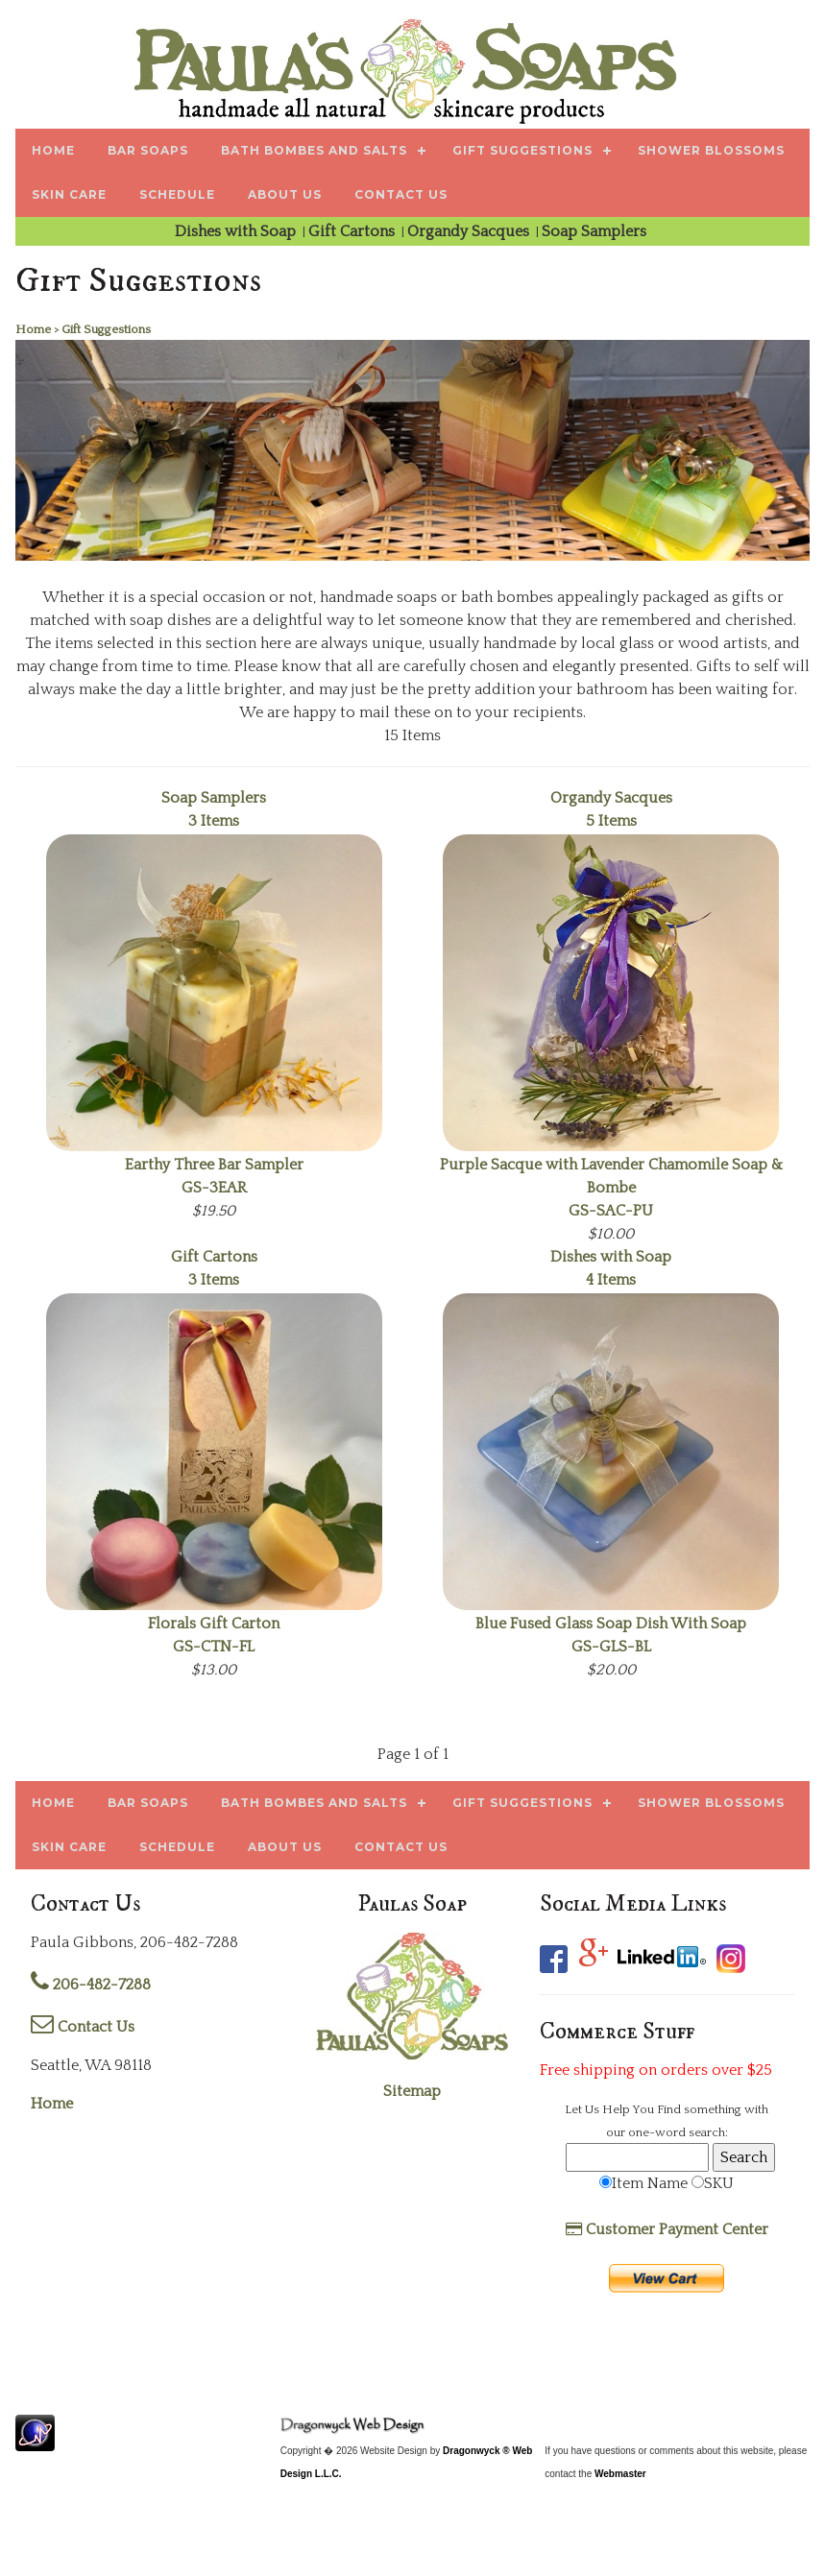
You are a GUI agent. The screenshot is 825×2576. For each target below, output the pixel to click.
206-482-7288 (91, 1984)
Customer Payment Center (667, 2229)
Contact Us (82, 2026)
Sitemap (412, 2091)
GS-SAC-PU (611, 1187)
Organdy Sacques (470, 231)
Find (669, 2109)
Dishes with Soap (237, 231)
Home (52, 2103)
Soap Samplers (596, 231)
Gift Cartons (353, 231)
